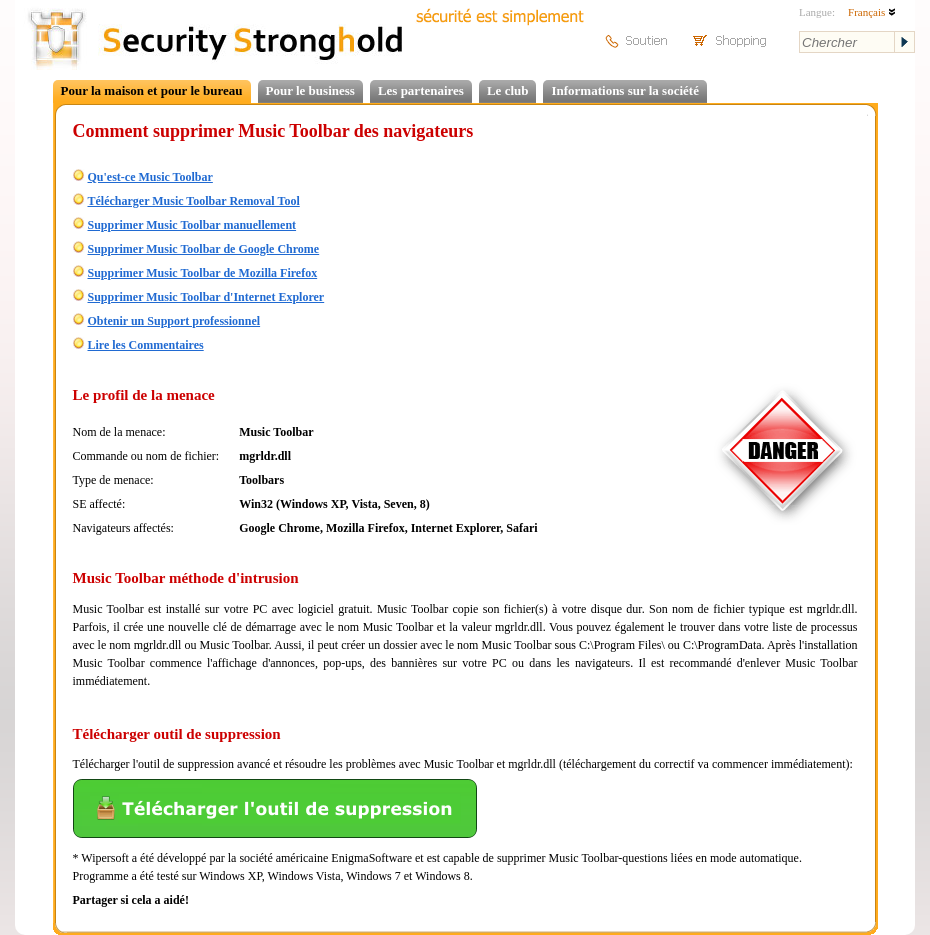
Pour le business (310, 90)
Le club (508, 90)
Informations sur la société (624, 90)
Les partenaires (421, 90)
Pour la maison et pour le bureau (152, 90)
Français (872, 12)
